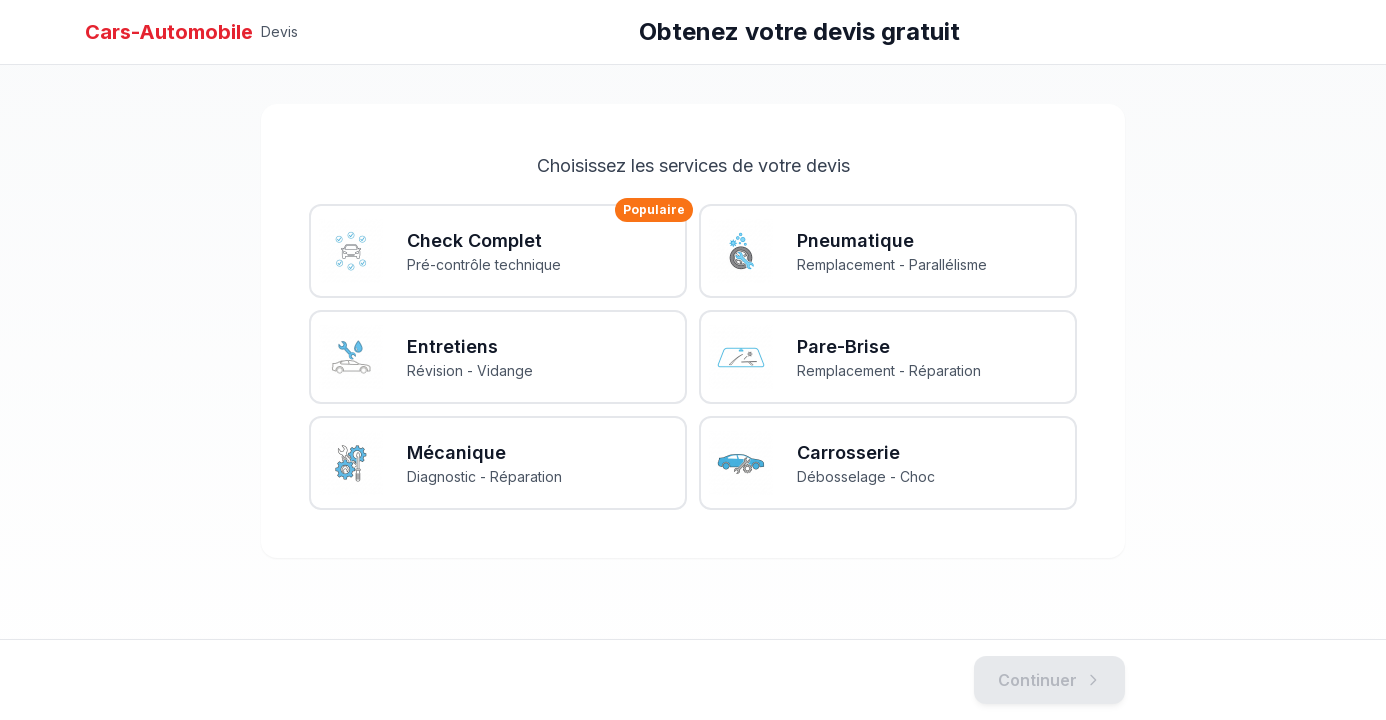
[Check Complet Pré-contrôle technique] (498, 251)
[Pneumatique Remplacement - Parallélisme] (888, 251)
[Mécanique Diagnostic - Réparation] (498, 463)
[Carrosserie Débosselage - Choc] (888, 463)
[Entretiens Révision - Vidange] (498, 357)
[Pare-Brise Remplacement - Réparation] (888, 357)
